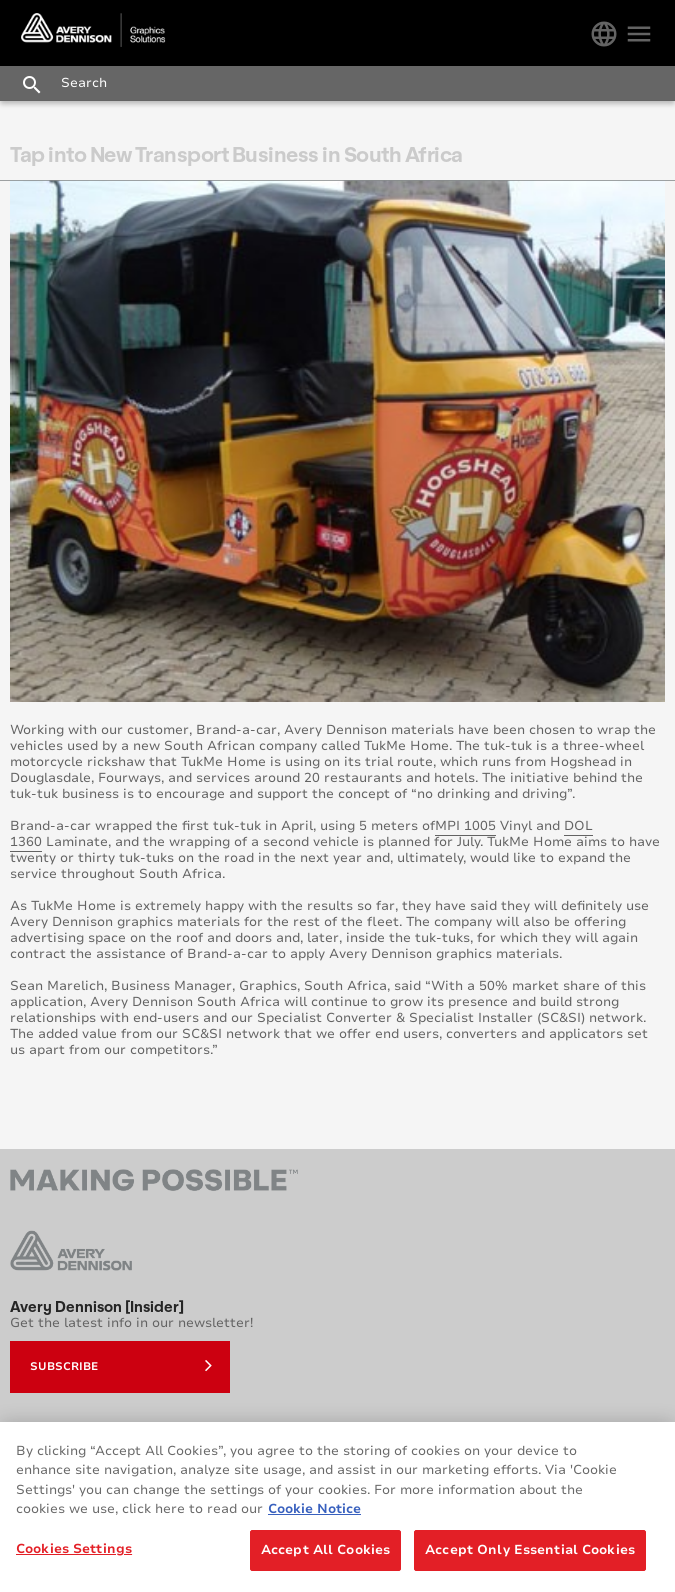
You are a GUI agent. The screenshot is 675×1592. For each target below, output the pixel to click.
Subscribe (121, 1365)
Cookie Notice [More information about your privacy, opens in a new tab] (314, 1515)
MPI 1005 (465, 826)
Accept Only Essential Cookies (530, 1556)
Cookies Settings (74, 1555)
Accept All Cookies (325, 1556)
